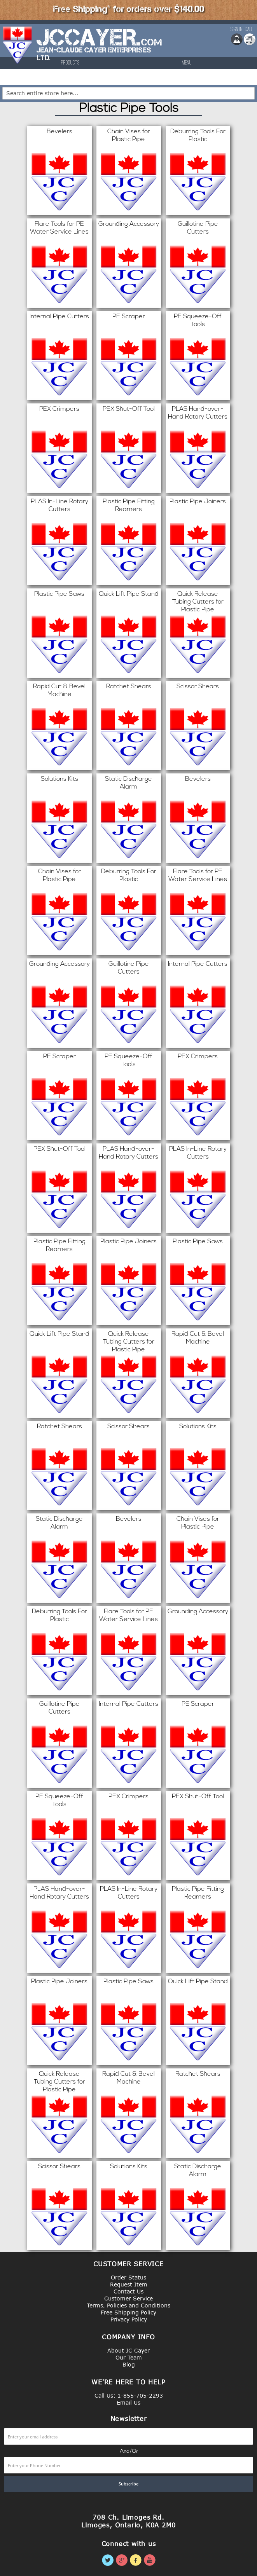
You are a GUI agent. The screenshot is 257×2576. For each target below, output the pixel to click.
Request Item (128, 2284)
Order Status (128, 2277)
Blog (128, 2364)
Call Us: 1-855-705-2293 (128, 2395)
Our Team (128, 2357)
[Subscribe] (128, 2484)
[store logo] (17, 49)
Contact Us (128, 2291)
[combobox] (128, 93)
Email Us (128, 2402)
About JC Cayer (128, 2350)
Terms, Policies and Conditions (128, 2305)
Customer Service (128, 2298)
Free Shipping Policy (128, 2312)
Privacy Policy (128, 2319)
